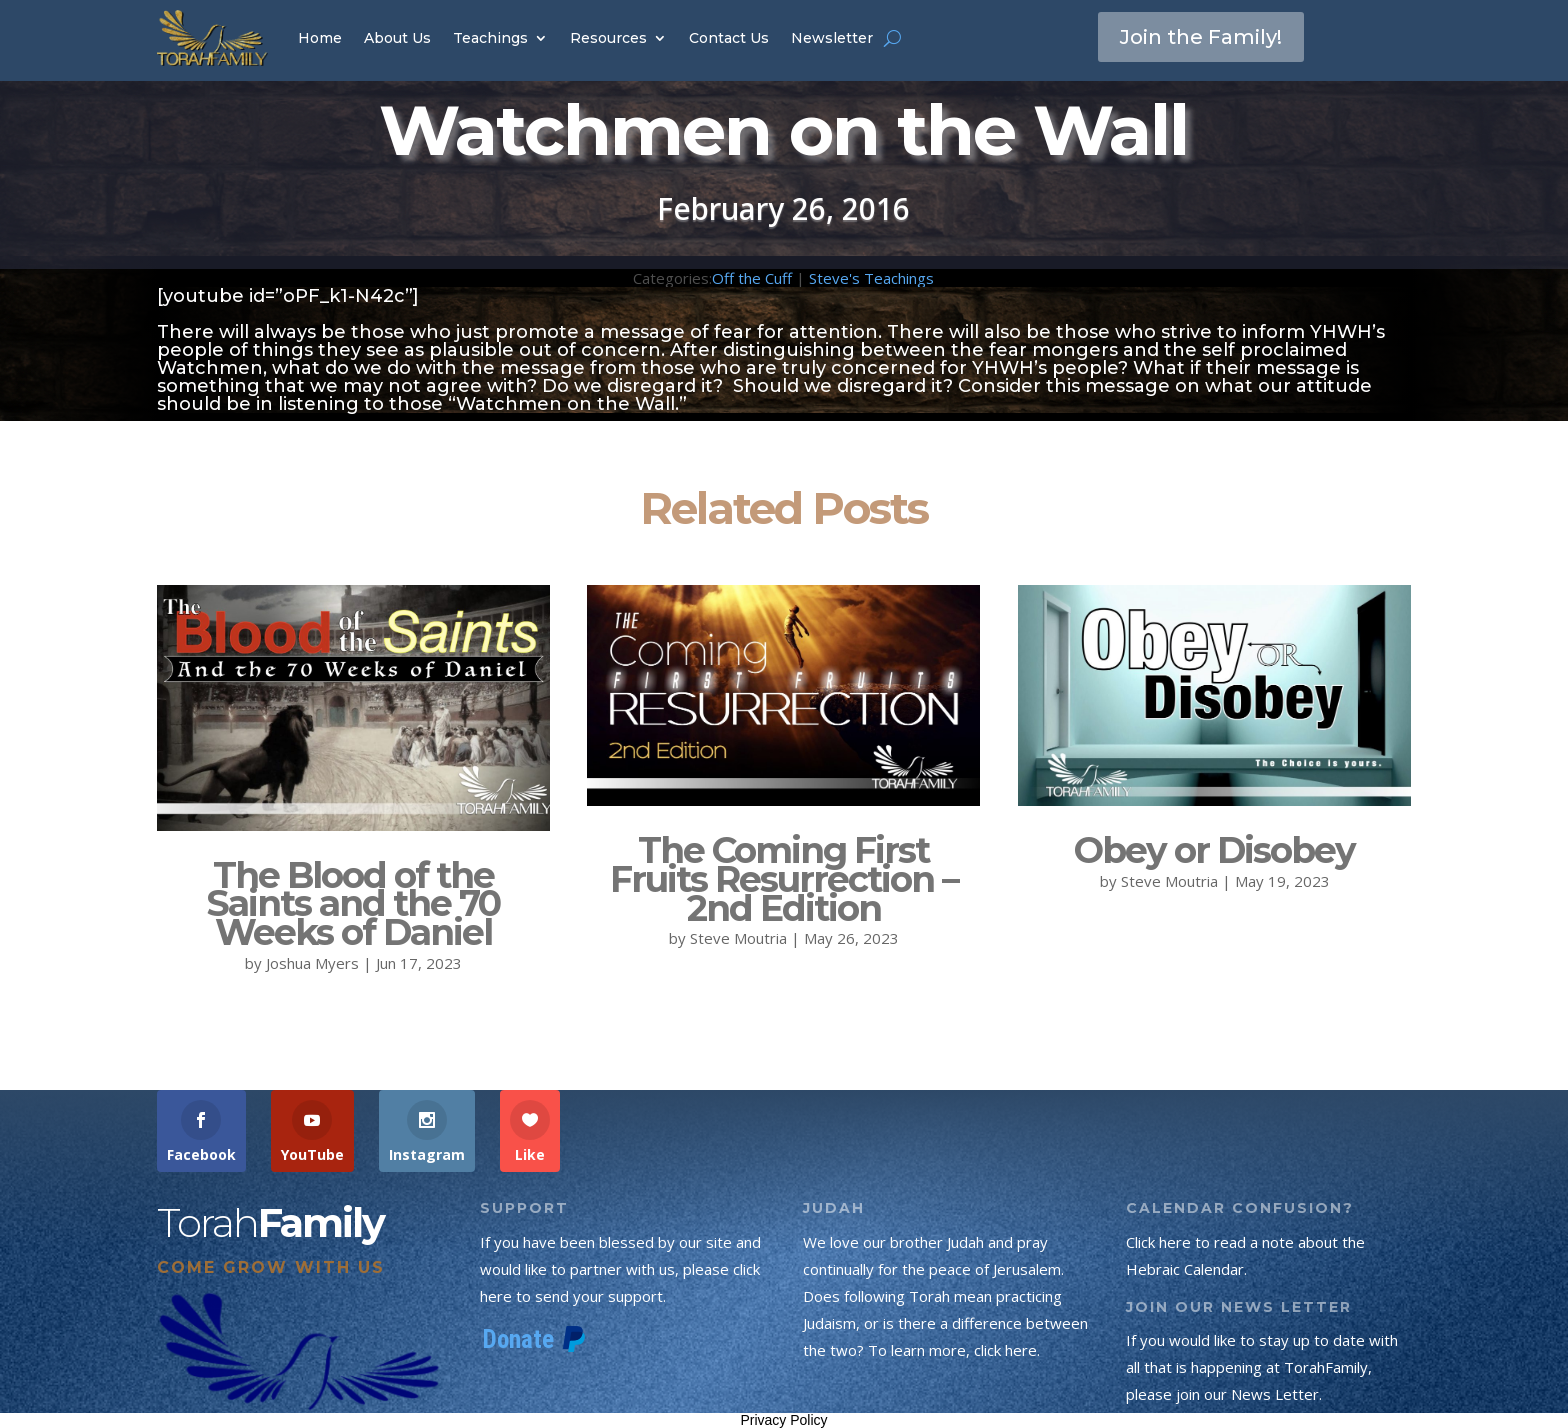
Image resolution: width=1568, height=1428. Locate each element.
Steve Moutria (738, 938)
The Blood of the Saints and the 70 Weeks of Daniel (353, 904)
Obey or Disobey (1214, 850)
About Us (397, 38)
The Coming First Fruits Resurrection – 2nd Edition (784, 879)
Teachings (490, 38)
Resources (608, 38)
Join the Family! (1201, 37)
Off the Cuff (752, 278)
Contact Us (729, 38)
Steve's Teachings (871, 278)
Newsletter (832, 38)
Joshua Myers (312, 963)
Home (320, 38)
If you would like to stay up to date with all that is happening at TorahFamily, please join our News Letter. (1262, 1367)
